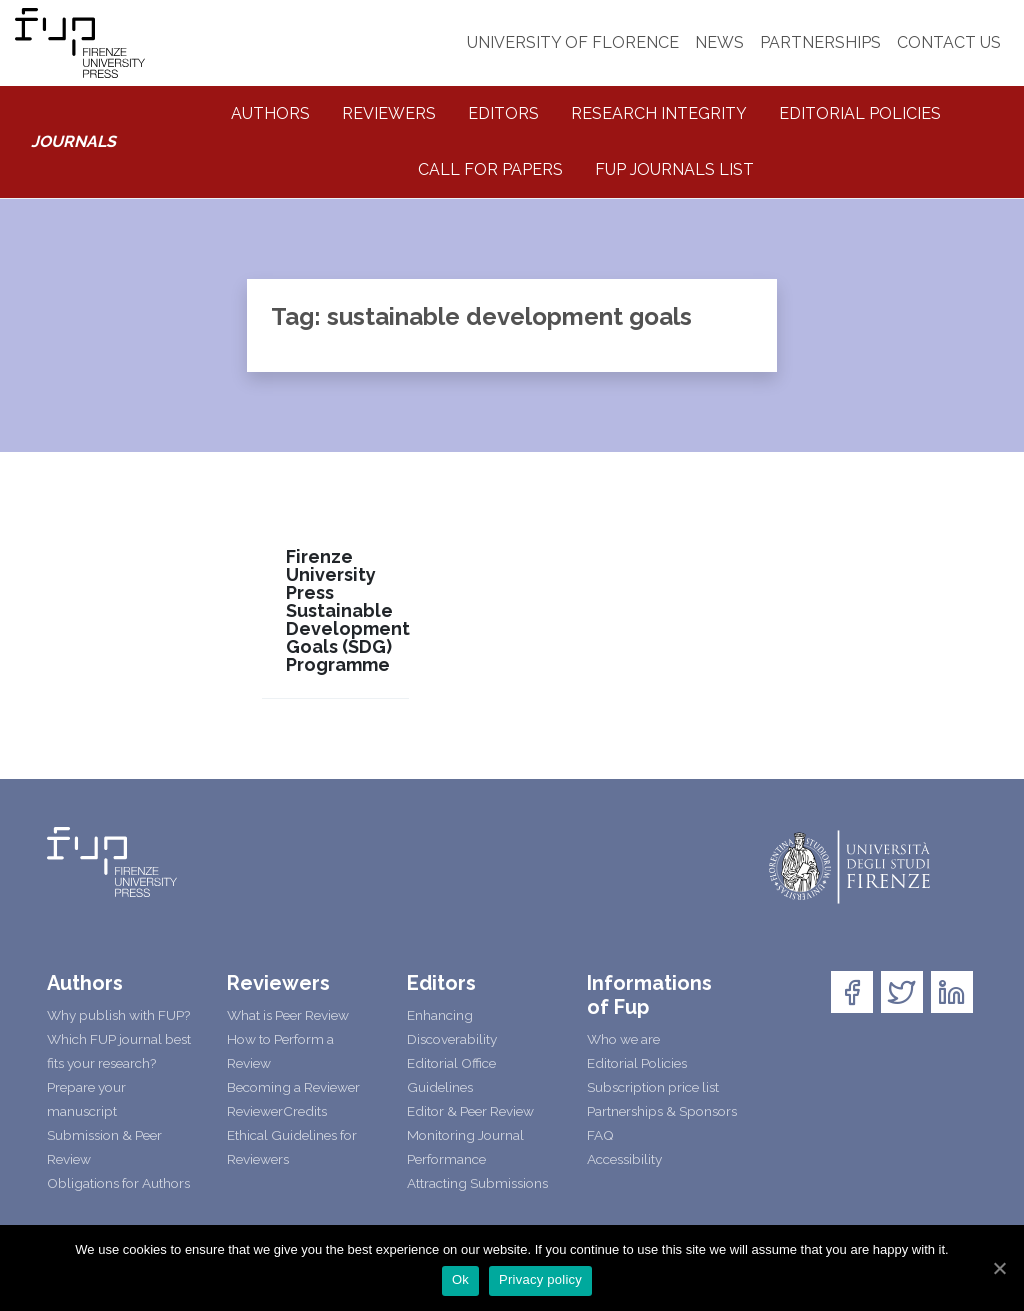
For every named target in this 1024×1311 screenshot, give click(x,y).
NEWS (719, 42)
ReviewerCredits (277, 1111)
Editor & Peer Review (470, 1111)
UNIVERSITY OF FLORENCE (573, 42)
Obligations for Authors (118, 1183)
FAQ (600, 1135)
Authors (270, 113)
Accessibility (624, 1159)
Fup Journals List (674, 169)
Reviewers (389, 113)
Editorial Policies (860, 113)
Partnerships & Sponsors (662, 1111)
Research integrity (659, 113)
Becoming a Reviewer (293, 1087)
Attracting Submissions (477, 1183)
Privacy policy (540, 1279)
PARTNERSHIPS (820, 42)
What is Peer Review (288, 1015)
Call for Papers (490, 169)
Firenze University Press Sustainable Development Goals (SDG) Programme (348, 611)
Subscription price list (653, 1087)
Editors (503, 113)
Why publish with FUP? (118, 1015)
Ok (460, 1279)
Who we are (623, 1039)
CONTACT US (949, 42)
